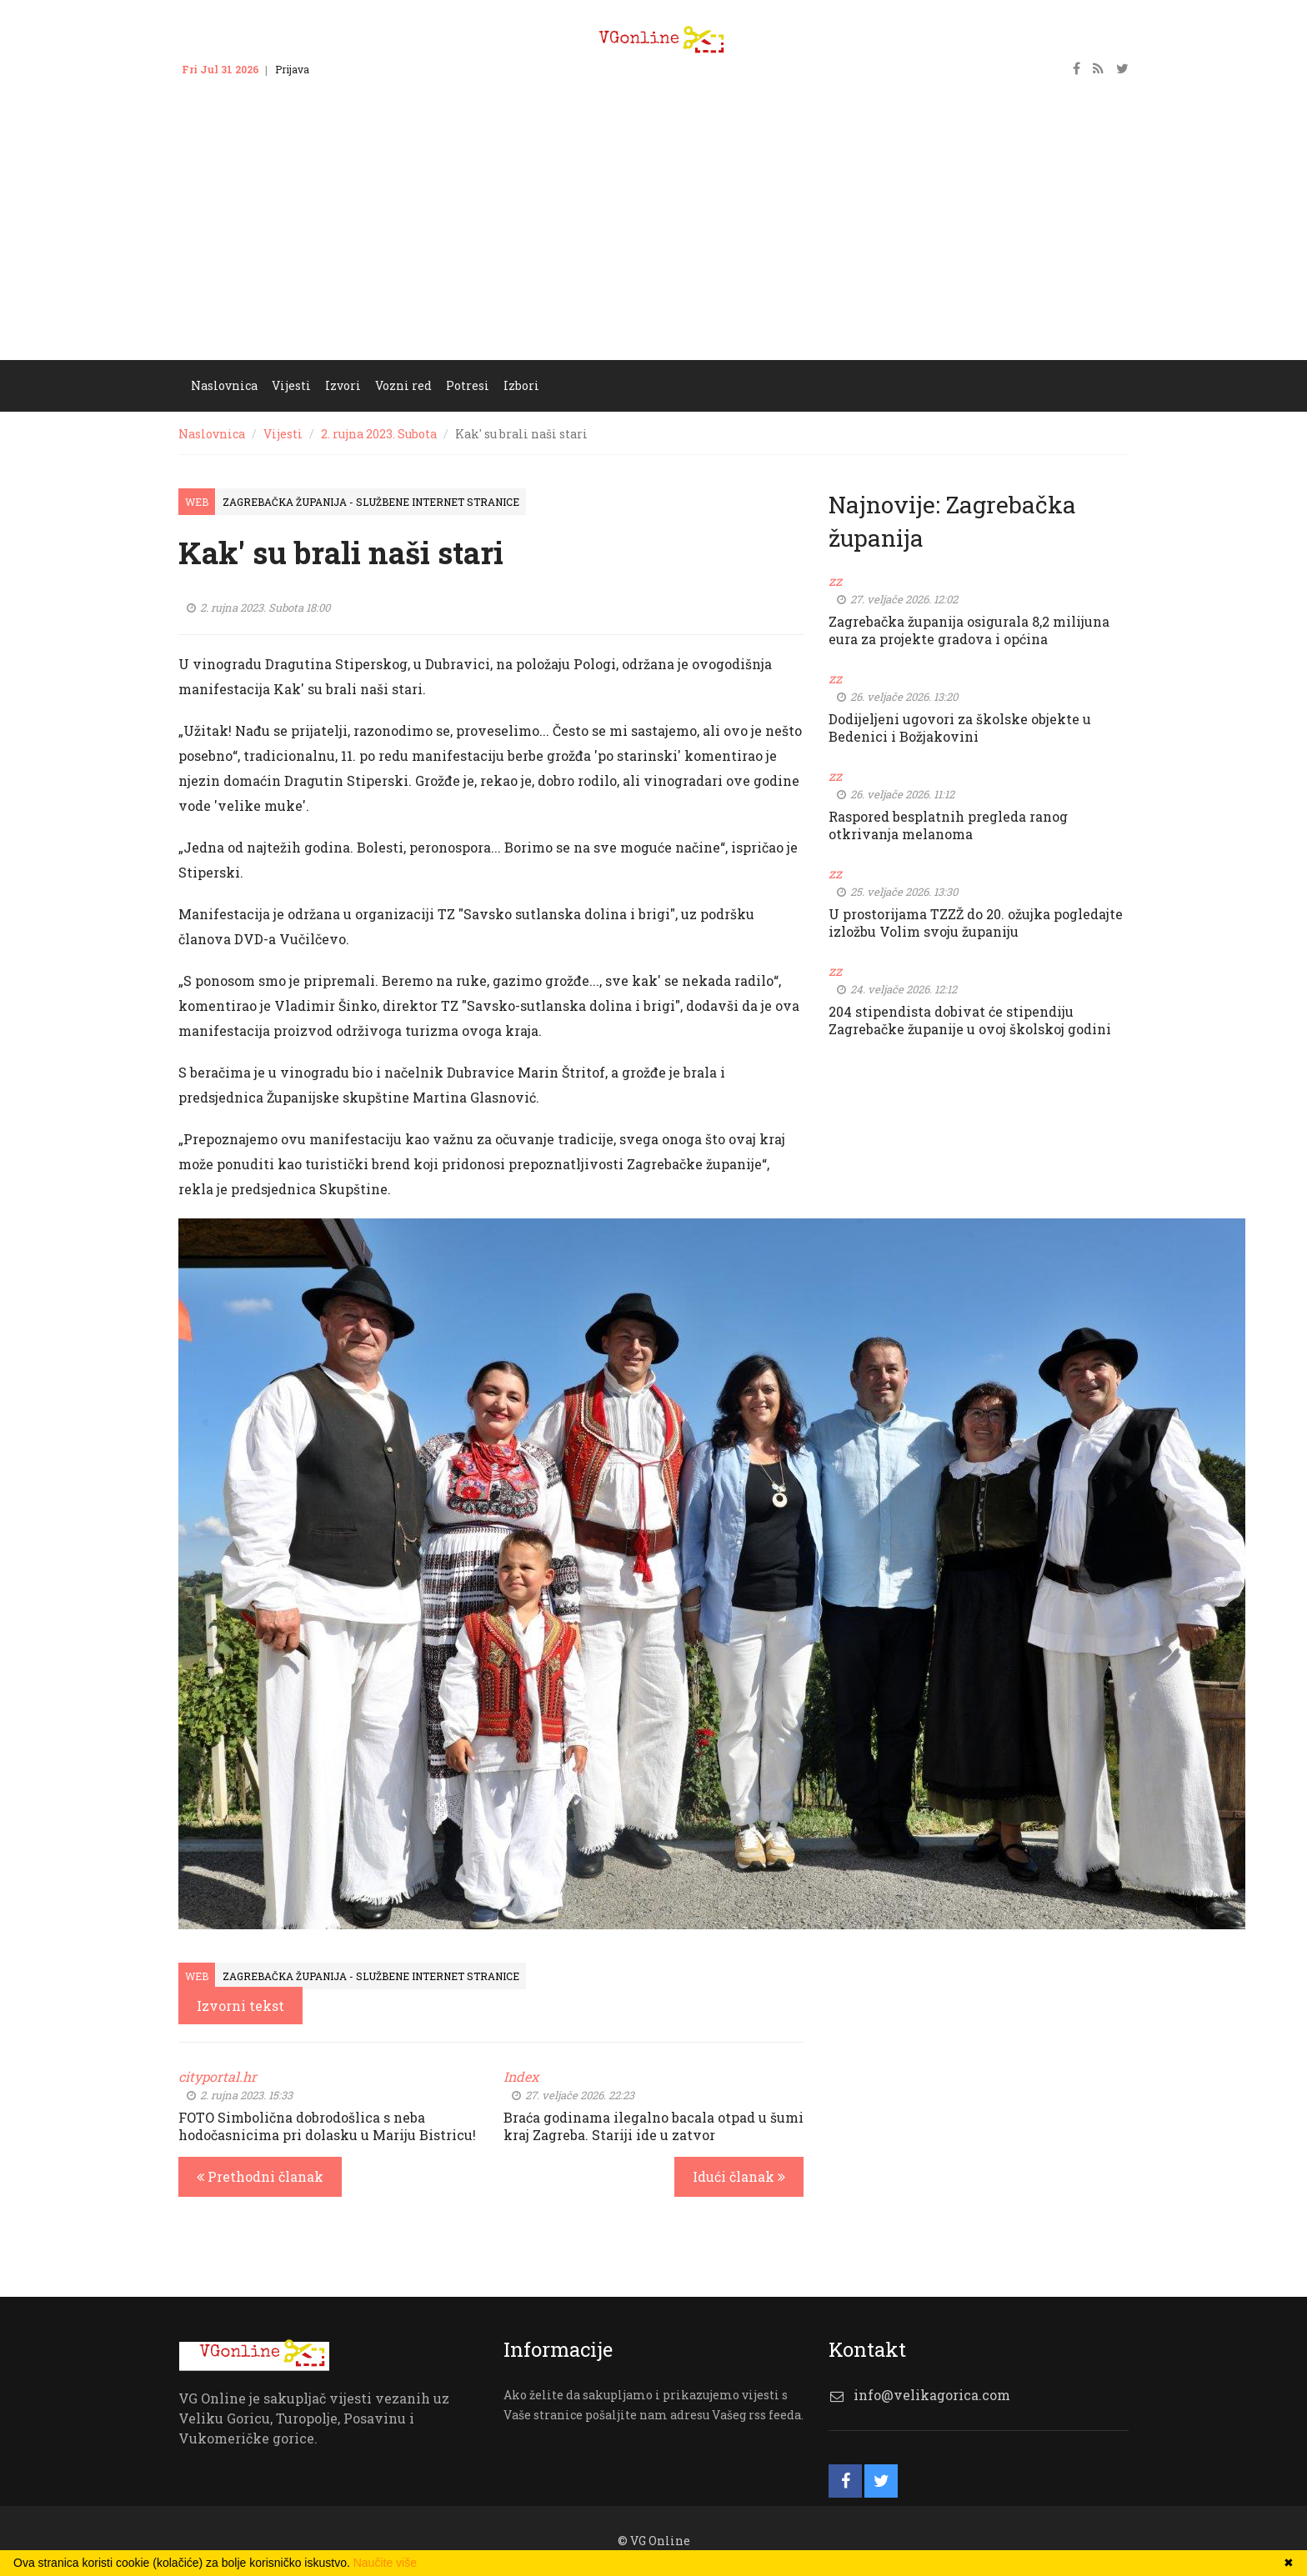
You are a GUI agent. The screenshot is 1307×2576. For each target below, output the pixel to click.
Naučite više (385, 2562)
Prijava (292, 69)
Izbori (521, 385)
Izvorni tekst (240, 2005)
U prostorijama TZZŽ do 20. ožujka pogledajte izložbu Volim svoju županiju (976, 922)
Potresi (467, 385)
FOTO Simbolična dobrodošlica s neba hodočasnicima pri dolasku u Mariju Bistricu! (327, 2125)
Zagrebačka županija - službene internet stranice (371, 501)
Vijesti (291, 385)
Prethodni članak (260, 2176)
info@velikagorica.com (932, 2394)
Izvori (343, 385)
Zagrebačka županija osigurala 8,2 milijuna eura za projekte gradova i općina (969, 630)
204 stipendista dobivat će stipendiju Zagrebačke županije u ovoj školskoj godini (970, 1020)
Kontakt (345, 69)
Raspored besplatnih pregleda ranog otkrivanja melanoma (948, 825)
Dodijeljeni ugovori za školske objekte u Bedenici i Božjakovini (960, 727)
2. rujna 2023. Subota (379, 434)
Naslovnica (224, 385)
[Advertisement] (653, 235)
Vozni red (403, 385)
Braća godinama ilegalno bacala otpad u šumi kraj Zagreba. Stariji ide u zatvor (653, 2125)
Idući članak (739, 2176)
